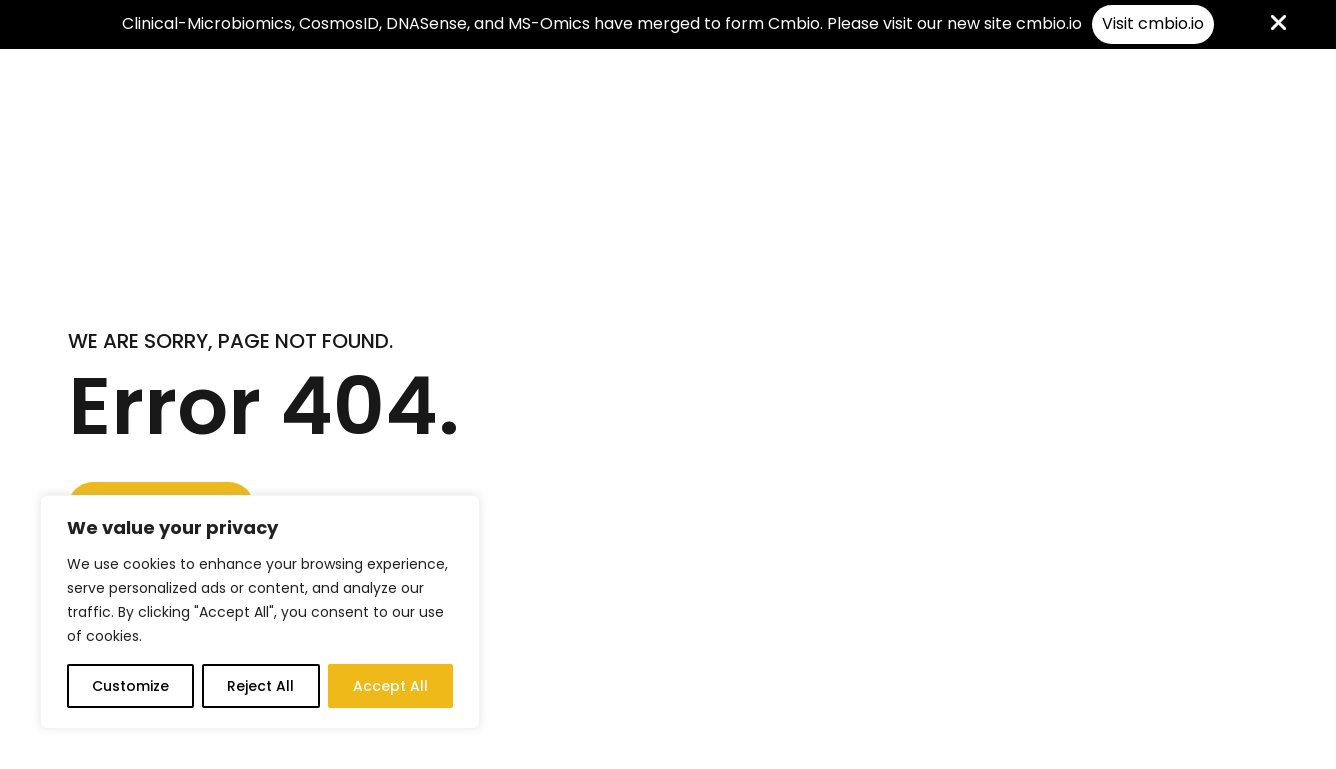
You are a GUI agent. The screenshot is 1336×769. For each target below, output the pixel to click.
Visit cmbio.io (1153, 23)
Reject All (260, 686)
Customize (130, 686)
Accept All (390, 686)
